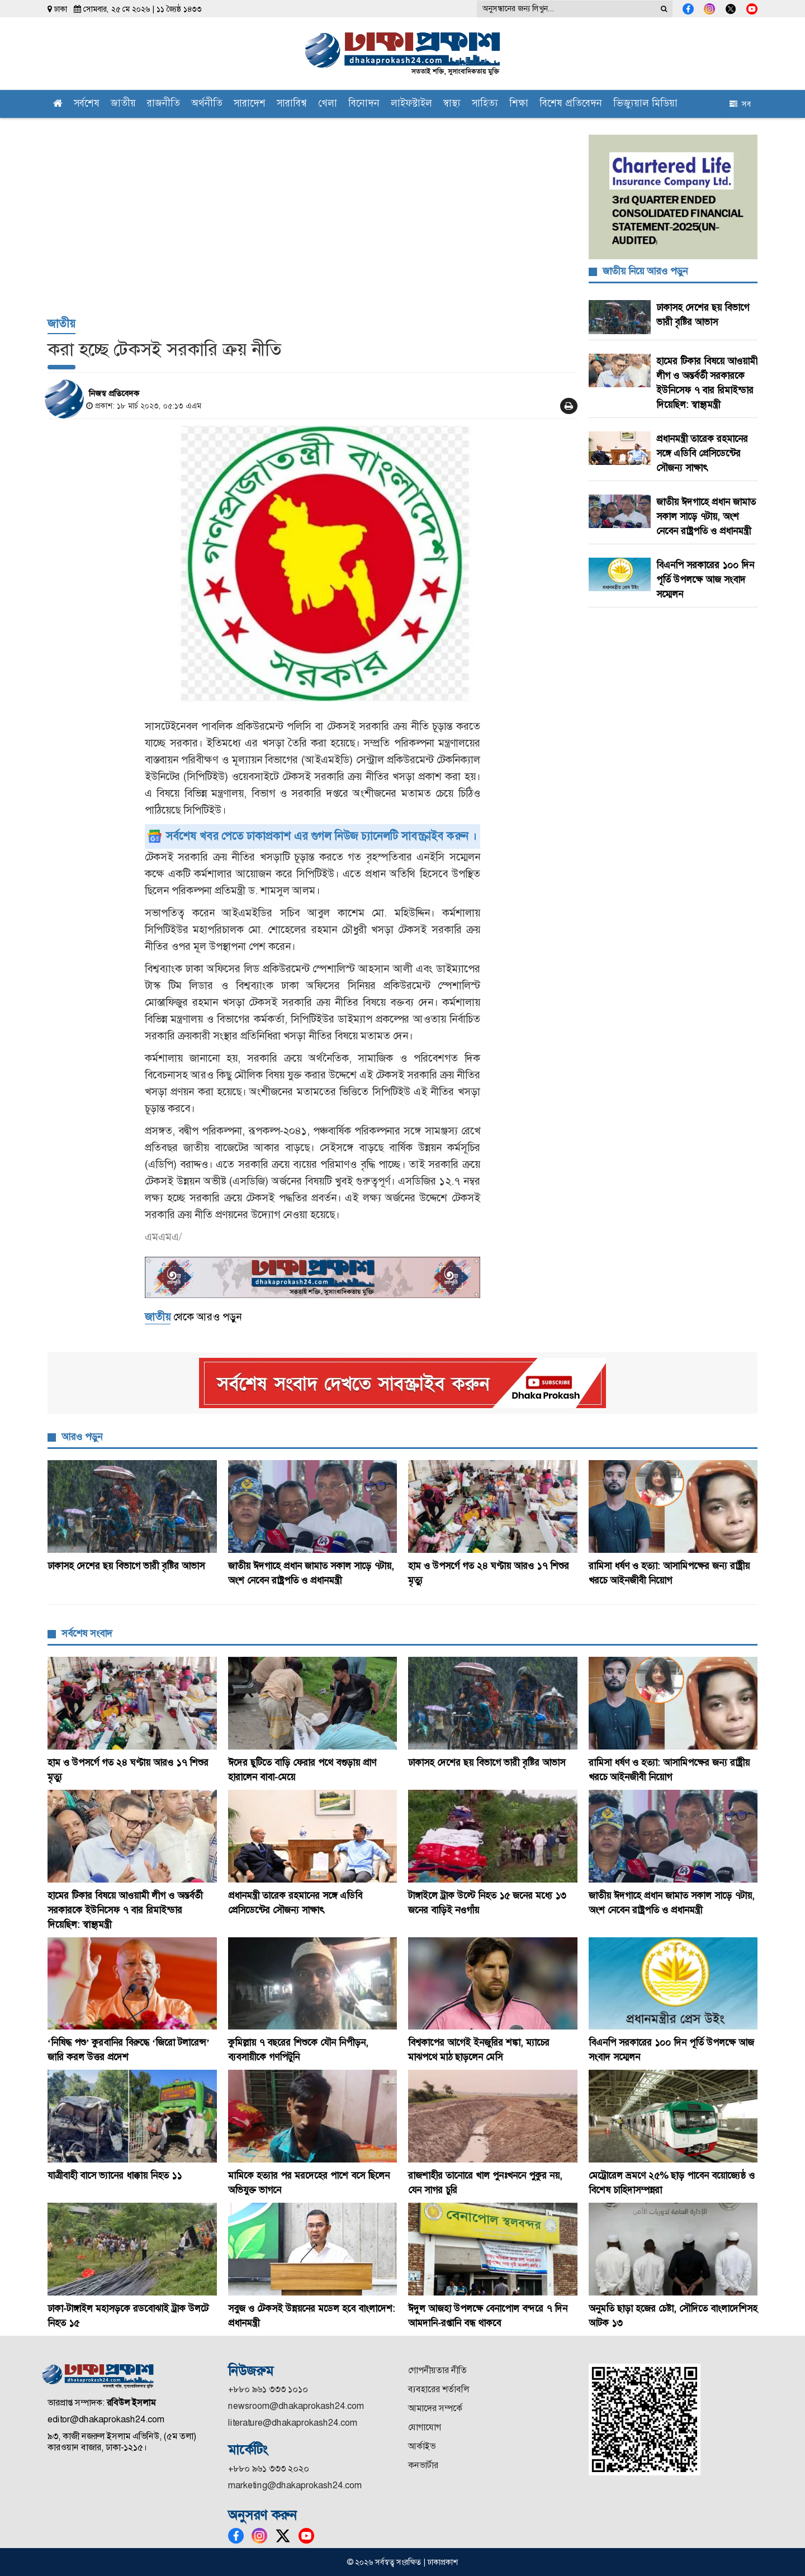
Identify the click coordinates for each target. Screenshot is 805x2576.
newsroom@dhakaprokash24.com (296, 2406)
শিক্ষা (518, 104)
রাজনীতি (163, 104)
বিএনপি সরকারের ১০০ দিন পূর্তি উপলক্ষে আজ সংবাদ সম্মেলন (705, 579)
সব (740, 104)
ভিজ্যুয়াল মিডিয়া (645, 104)
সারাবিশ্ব (292, 104)
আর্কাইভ (421, 2446)
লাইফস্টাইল (411, 104)
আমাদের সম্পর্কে (435, 2408)
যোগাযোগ (424, 2427)
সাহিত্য (485, 104)
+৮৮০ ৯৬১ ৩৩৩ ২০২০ (268, 2468)
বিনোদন (364, 104)
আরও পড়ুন (81, 1436)
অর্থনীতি (206, 104)
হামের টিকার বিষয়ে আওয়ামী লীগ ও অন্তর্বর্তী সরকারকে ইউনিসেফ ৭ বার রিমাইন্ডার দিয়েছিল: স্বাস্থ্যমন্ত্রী (125, 1910)
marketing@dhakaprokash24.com (295, 2485)
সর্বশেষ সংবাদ (86, 1633)
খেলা (327, 104)
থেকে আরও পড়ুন (193, 1317)
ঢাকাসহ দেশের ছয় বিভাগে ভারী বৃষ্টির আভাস (127, 1566)
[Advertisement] (312, 224)
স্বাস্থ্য (452, 104)
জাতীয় (123, 104)
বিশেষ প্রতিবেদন (570, 104)
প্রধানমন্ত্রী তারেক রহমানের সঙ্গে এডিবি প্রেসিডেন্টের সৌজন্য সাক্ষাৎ (702, 453)
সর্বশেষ (87, 104)
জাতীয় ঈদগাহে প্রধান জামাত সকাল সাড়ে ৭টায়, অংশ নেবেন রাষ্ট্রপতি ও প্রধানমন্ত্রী (706, 516)
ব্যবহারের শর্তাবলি (438, 2389)
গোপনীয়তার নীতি (437, 2370)
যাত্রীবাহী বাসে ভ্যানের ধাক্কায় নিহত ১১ (116, 2175)
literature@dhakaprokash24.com (292, 2422)
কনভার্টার (423, 2465)
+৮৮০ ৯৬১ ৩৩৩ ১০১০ (268, 2389)
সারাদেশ (250, 104)
